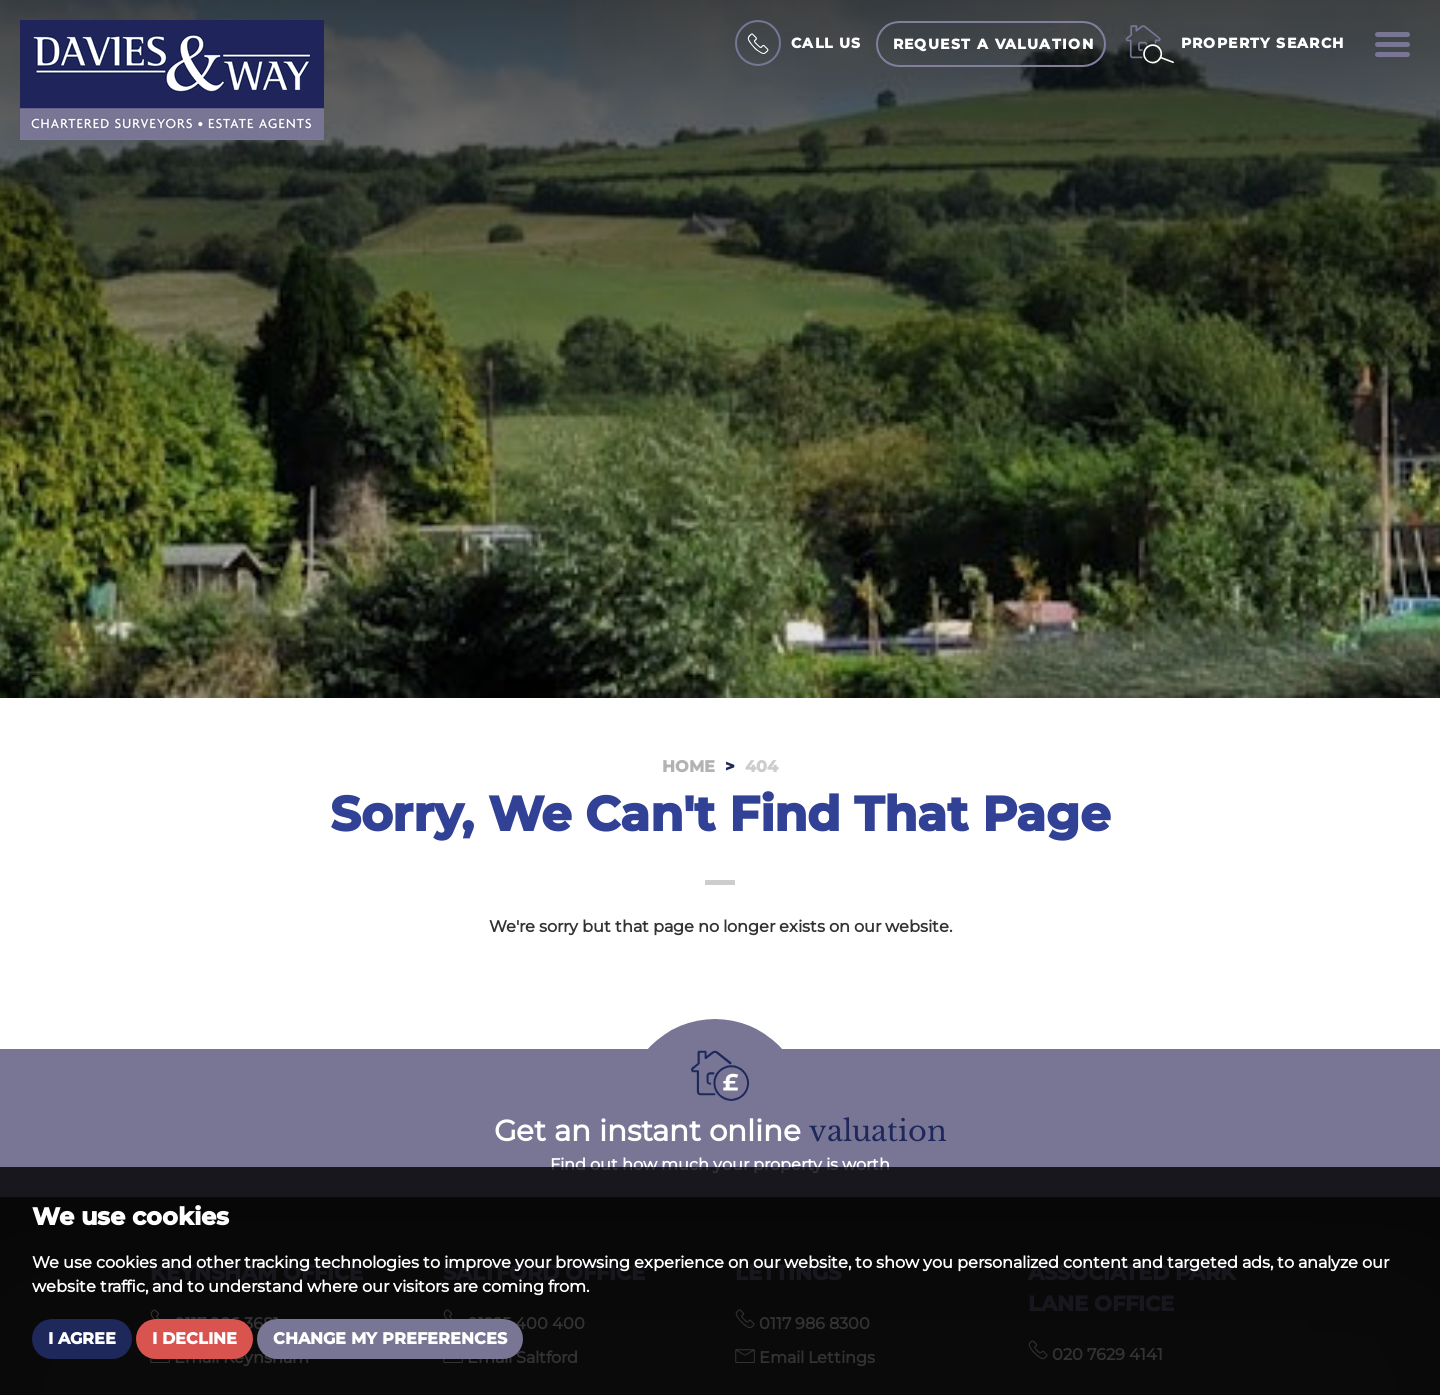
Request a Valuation (994, 44)
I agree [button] (82, 1338)
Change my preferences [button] (390, 1338)
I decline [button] (194, 1338)
